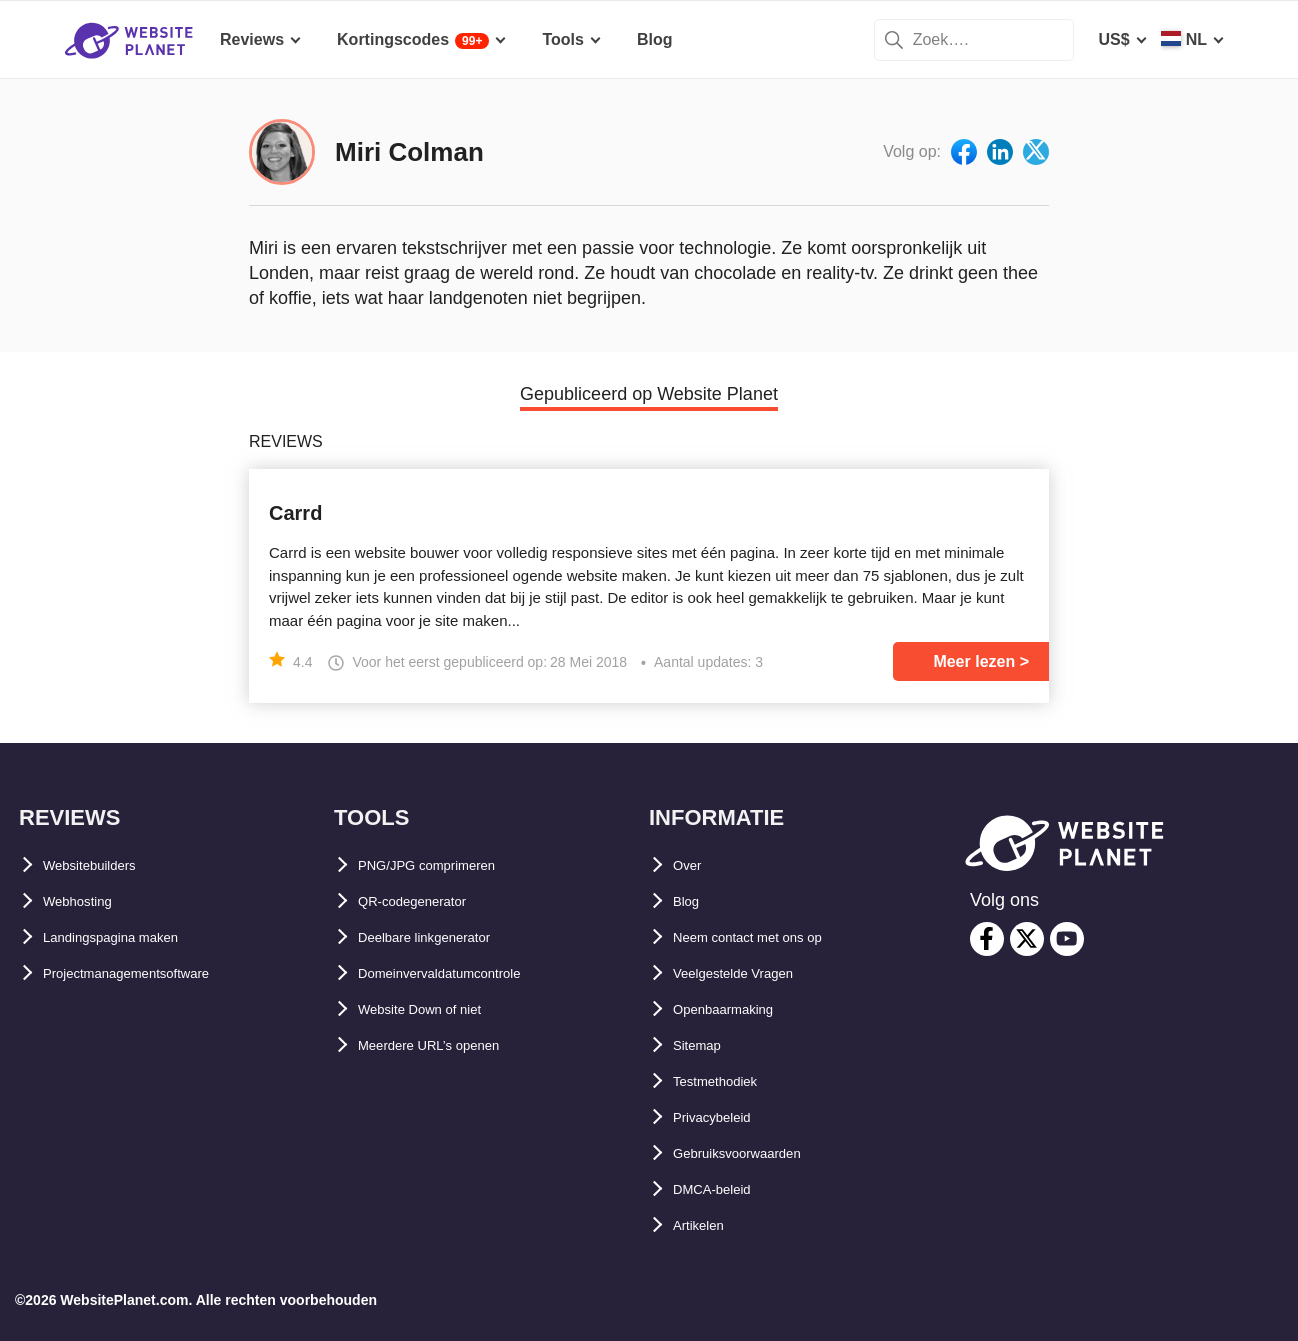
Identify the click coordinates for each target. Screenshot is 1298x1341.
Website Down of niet (438, 1009)
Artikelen (707, 1225)
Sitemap (704, 1045)
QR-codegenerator (428, 901)
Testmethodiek (729, 1081)
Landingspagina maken (132, 937)
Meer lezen (974, 661)
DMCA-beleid (723, 1189)
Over (691, 865)
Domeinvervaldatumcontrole (466, 973)
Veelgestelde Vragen (750, 973)
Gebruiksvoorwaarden (757, 1153)
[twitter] (1027, 939)
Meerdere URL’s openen (449, 1045)
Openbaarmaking (738, 1009)
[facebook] (987, 939)
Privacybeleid (724, 1117)
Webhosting (88, 901)
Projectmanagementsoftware (152, 973)
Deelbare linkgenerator (444, 937)
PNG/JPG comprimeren (446, 865)
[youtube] (1067, 939)
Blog (691, 901)
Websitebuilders (104, 865)
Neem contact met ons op (770, 937)
